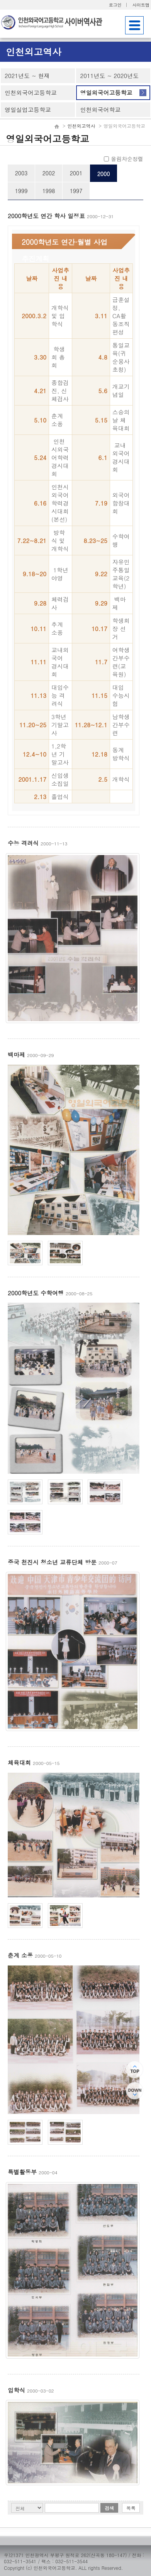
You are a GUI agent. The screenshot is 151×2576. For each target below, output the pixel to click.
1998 (48, 191)
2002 (48, 173)
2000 (103, 174)
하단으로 (134, 2090)
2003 (21, 173)
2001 (76, 173)
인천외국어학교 (100, 109)
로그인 (115, 5)
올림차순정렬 (123, 159)
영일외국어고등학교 (106, 92)
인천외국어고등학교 (31, 92)
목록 (131, 2508)
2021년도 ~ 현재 (27, 75)
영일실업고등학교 (28, 109)
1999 (21, 191)
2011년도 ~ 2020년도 (109, 75)
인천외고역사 (81, 125)
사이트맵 (140, 5)
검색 (109, 2508)
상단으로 (134, 2069)
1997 (76, 191)
